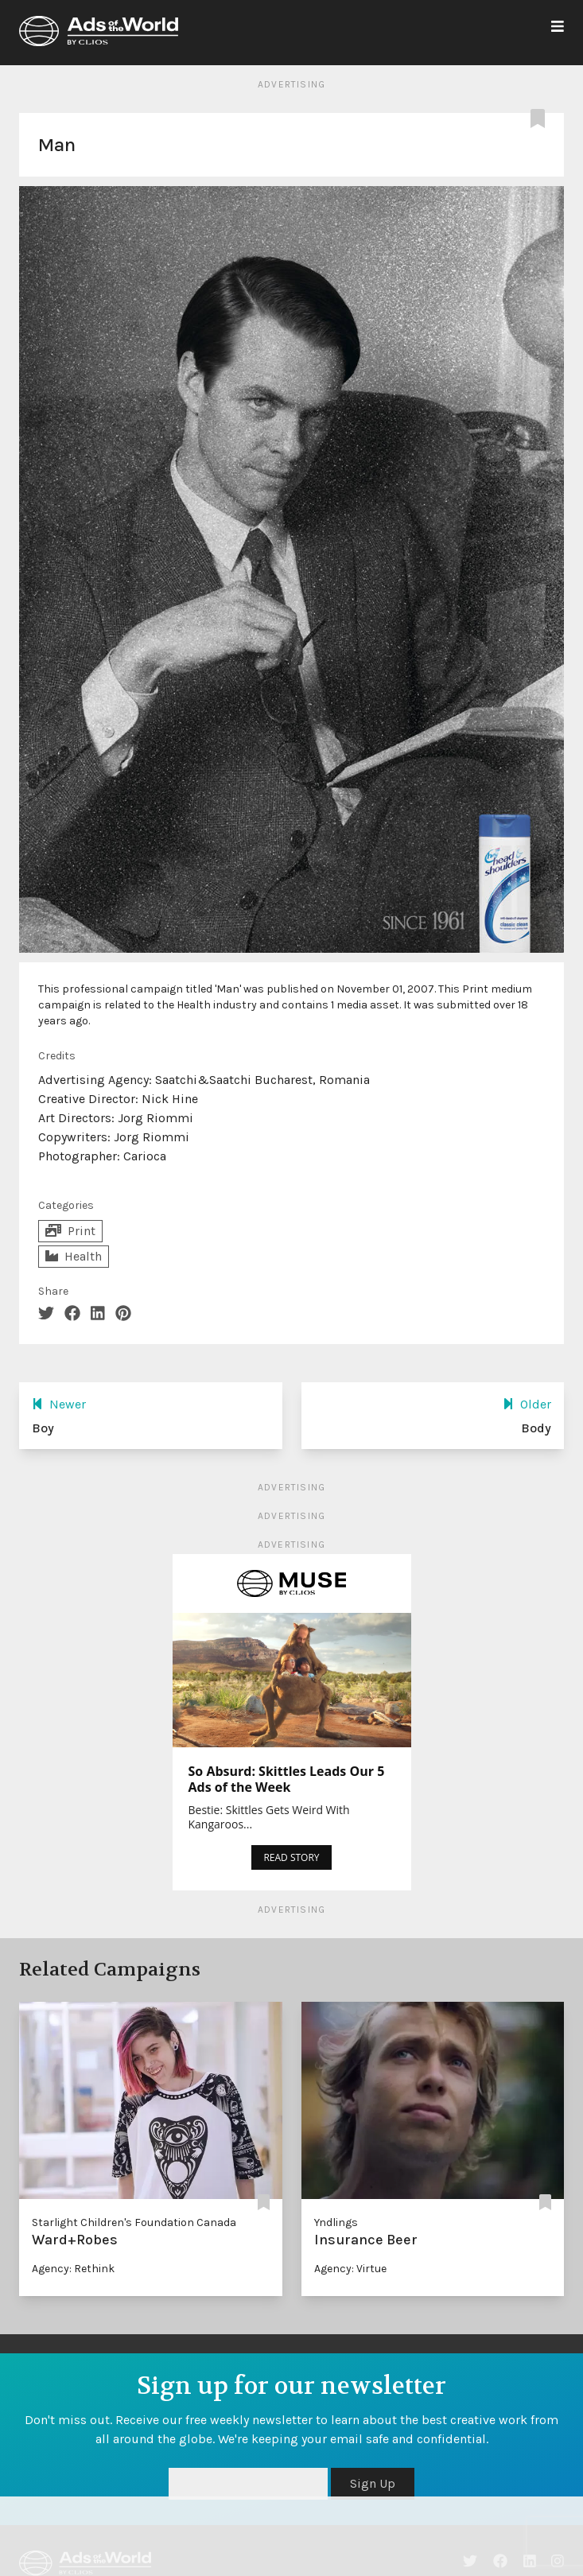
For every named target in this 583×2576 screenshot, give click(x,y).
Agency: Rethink (73, 2268)
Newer (59, 1404)
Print (70, 1230)
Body (536, 1428)
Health (73, 1256)
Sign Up (372, 2483)
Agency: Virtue (350, 2268)
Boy (43, 1428)
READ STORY (291, 1857)
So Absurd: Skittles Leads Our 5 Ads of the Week (287, 1779)
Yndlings (336, 2222)
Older (527, 1404)
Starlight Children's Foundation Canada (134, 2222)
